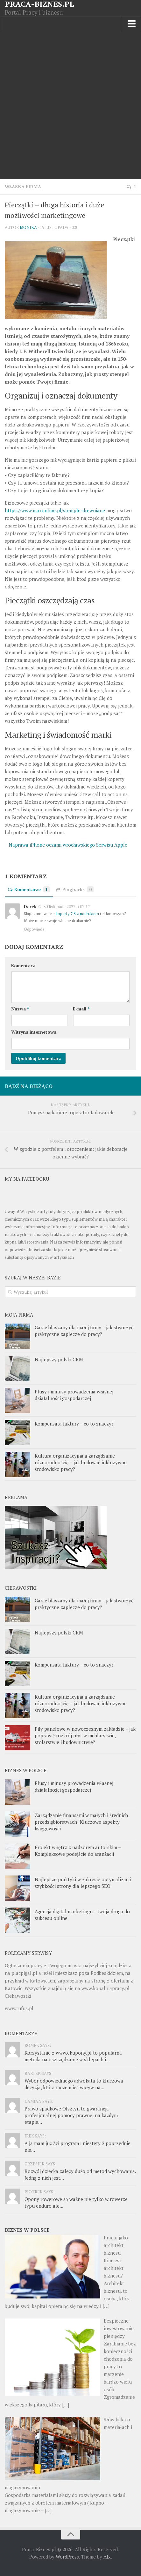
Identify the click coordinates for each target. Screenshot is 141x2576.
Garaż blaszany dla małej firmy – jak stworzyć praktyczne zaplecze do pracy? (84, 1330)
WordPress (67, 2556)
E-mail (81, 1009)
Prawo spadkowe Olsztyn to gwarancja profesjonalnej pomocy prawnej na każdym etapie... (71, 2115)
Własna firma (23, 187)
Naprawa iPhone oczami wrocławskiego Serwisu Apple (68, 845)
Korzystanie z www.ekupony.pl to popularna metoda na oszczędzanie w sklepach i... (73, 2056)
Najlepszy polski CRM (59, 1359)
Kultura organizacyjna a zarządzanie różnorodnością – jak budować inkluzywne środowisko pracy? (81, 1462)
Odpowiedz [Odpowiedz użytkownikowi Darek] (34, 929)
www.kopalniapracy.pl (105, 1988)
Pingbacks (75, 889)
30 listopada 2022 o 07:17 (66, 906)
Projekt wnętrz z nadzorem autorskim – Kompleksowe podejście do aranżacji (78, 1850)
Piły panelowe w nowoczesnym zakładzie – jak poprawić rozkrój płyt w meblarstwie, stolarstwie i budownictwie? (85, 1735)
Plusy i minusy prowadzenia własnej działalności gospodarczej (74, 1394)
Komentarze (29, 889)
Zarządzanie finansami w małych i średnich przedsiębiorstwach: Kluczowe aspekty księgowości (81, 1822)
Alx (107, 2556)
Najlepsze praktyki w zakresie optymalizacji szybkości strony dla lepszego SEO (83, 1882)
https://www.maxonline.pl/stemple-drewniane (55, 510)
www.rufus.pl (19, 2008)
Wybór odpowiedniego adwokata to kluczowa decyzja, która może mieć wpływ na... (74, 2083)
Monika (28, 227)
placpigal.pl (24, 1973)
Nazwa (20, 1009)
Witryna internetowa (33, 1032)
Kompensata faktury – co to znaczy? (74, 1423)
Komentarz (23, 966)
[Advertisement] (70, 105)
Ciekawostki (18, 1996)
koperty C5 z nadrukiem (77, 913)
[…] (105, 2306)
